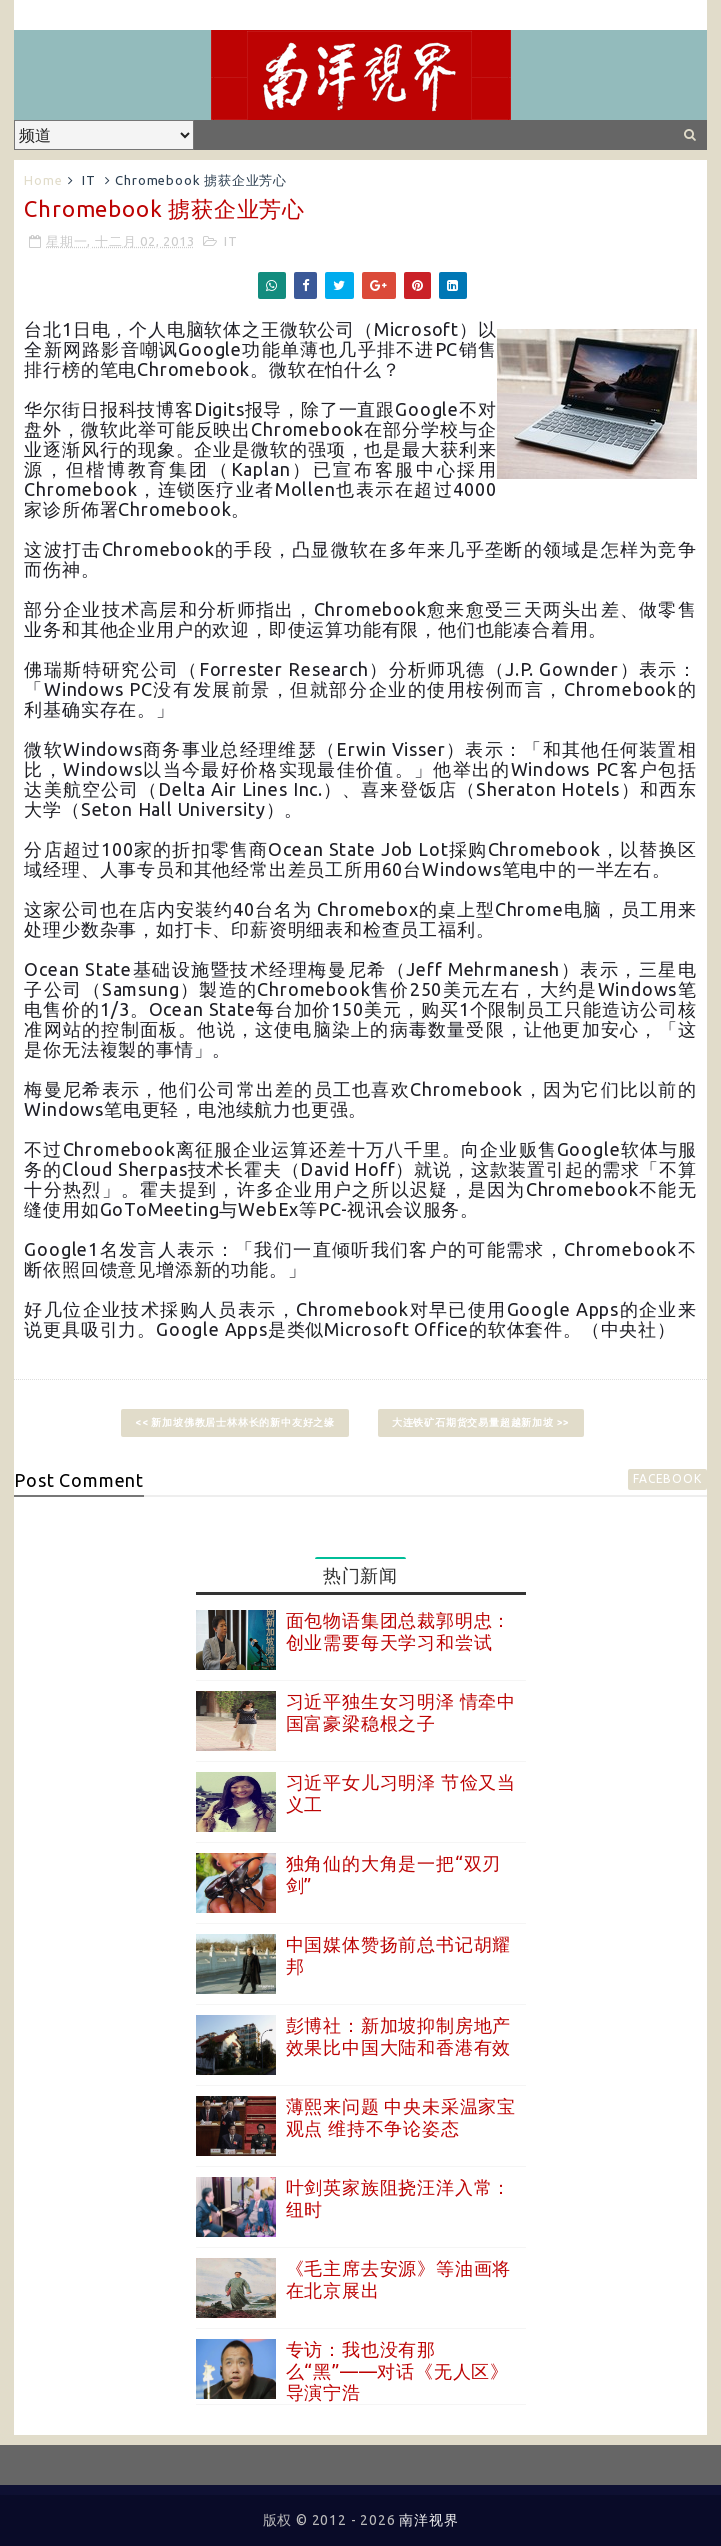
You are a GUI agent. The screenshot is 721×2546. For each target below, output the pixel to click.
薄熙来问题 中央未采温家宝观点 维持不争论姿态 (401, 2117)
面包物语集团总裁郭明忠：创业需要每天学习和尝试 (399, 1631)
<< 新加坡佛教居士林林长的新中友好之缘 (235, 1422)
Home (43, 180)
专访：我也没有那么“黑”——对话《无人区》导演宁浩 (397, 2370)
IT (89, 180)
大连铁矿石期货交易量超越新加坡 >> (481, 1422)
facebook (667, 1478)
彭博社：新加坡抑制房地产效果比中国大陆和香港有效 (399, 2036)
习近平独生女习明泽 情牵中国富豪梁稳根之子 (401, 1712)
